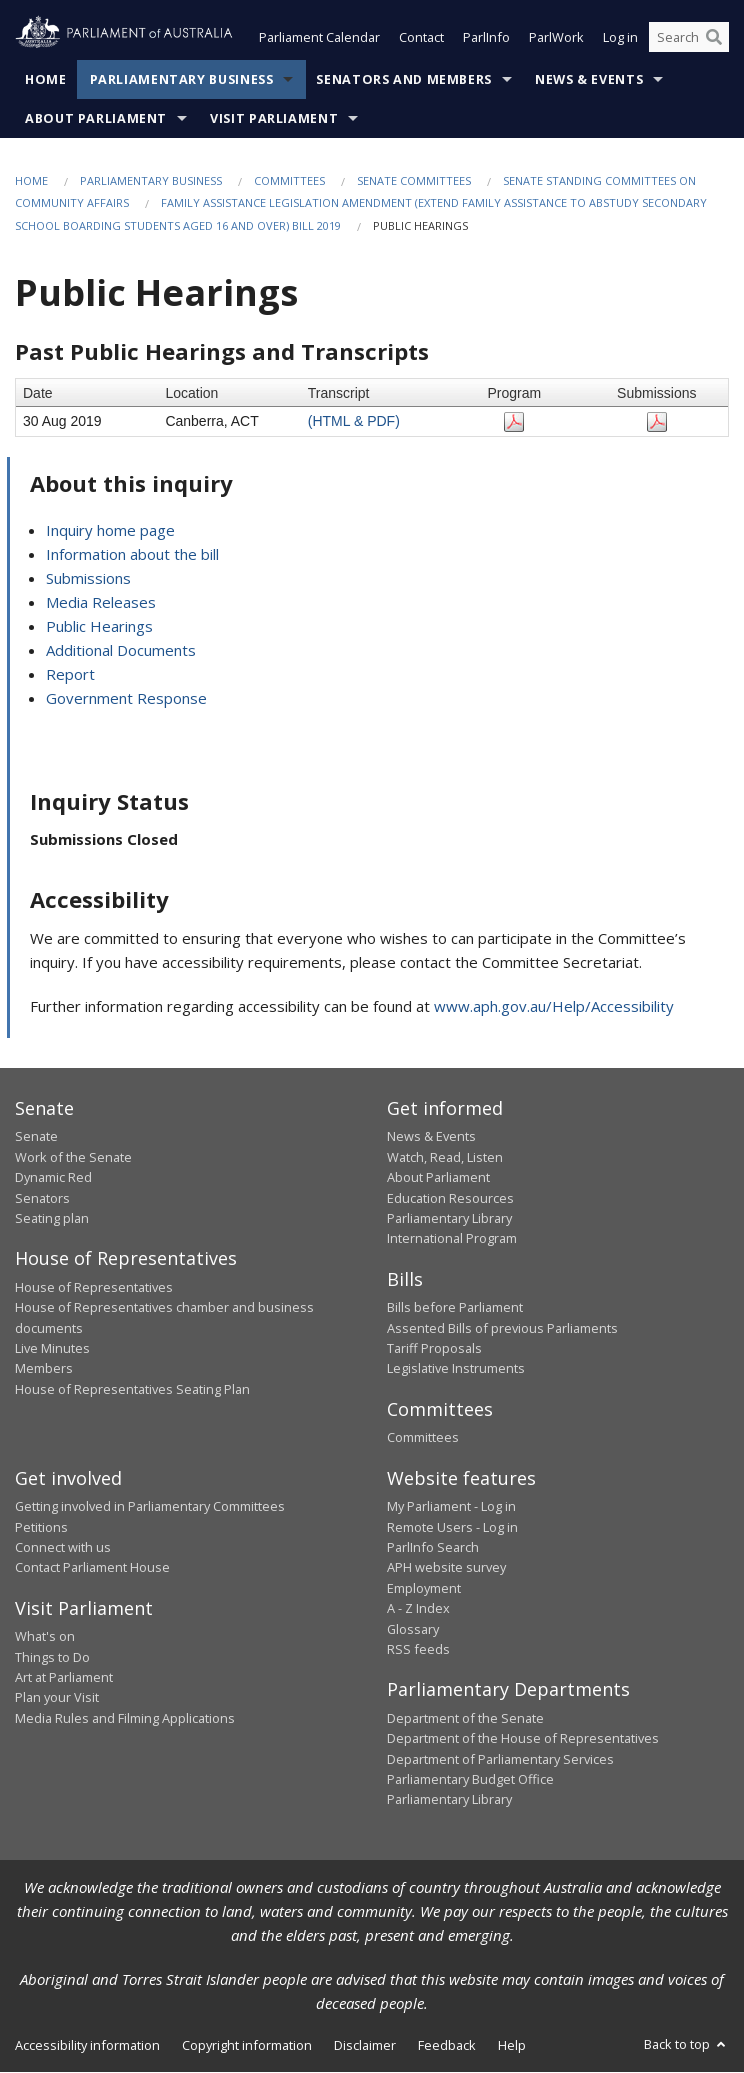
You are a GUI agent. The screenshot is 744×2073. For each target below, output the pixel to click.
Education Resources (450, 1198)
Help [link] (512, 2045)
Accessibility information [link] (87, 2045)
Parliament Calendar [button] (319, 38)
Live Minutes (52, 1349)
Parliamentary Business (182, 79)
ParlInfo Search (433, 1547)
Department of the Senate (465, 1718)
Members (44, 1369)
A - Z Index (418, 1609)
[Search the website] (689, 38)
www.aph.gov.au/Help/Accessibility (554, 1006)
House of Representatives (94, 1287)
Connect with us (63, 1547)
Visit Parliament (274, 118)
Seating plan (52, 1218)
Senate (36, 1137)
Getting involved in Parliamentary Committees (150, 1507)
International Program (452, 1239)
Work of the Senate (73, 1157)
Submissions (88, 579)
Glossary (413, 1629)
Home (46, 79)
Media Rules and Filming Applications (125, 1718)
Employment (424, 1588)
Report (70, 675)
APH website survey (446, 1568)
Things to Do (52, 1657)
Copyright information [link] (247, 2045)
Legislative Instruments (456, 1369)
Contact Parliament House (92, 1568)
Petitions (41, 1527)
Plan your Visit (57, 1698)
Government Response (126, 699)
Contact (421, 38)
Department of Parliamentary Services (500, 1759)
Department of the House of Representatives (523, 1739)
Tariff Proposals (434, 1349)
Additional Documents (121, 651)
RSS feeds (418, 1649)
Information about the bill (132, 555)
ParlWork (556, 38)
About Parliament (96, 118)
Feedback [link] (447, 2045)
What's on (45, 1637)
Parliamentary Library (449, 1218)
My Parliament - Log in (451, 1507)
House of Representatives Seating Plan (132, 1389)
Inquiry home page (110, 531)
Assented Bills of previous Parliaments (502, 1328)
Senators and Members (404, 79)
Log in (620, 38)
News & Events (589, 79)
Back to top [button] (686, 2044)
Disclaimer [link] (365, 2045)
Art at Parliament (64, 1678)
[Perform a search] (714, 38)
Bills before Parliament (455, 1308)
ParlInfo (486, 38)
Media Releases (101, 603)
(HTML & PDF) (354, 422)
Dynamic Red (53, 1178)
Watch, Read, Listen (445, 1157)
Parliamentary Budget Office (470, 1779)
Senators (42, 1198)
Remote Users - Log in (452, 1527)
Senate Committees (414, 180)
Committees (289, 180)
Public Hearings (99, 627)
